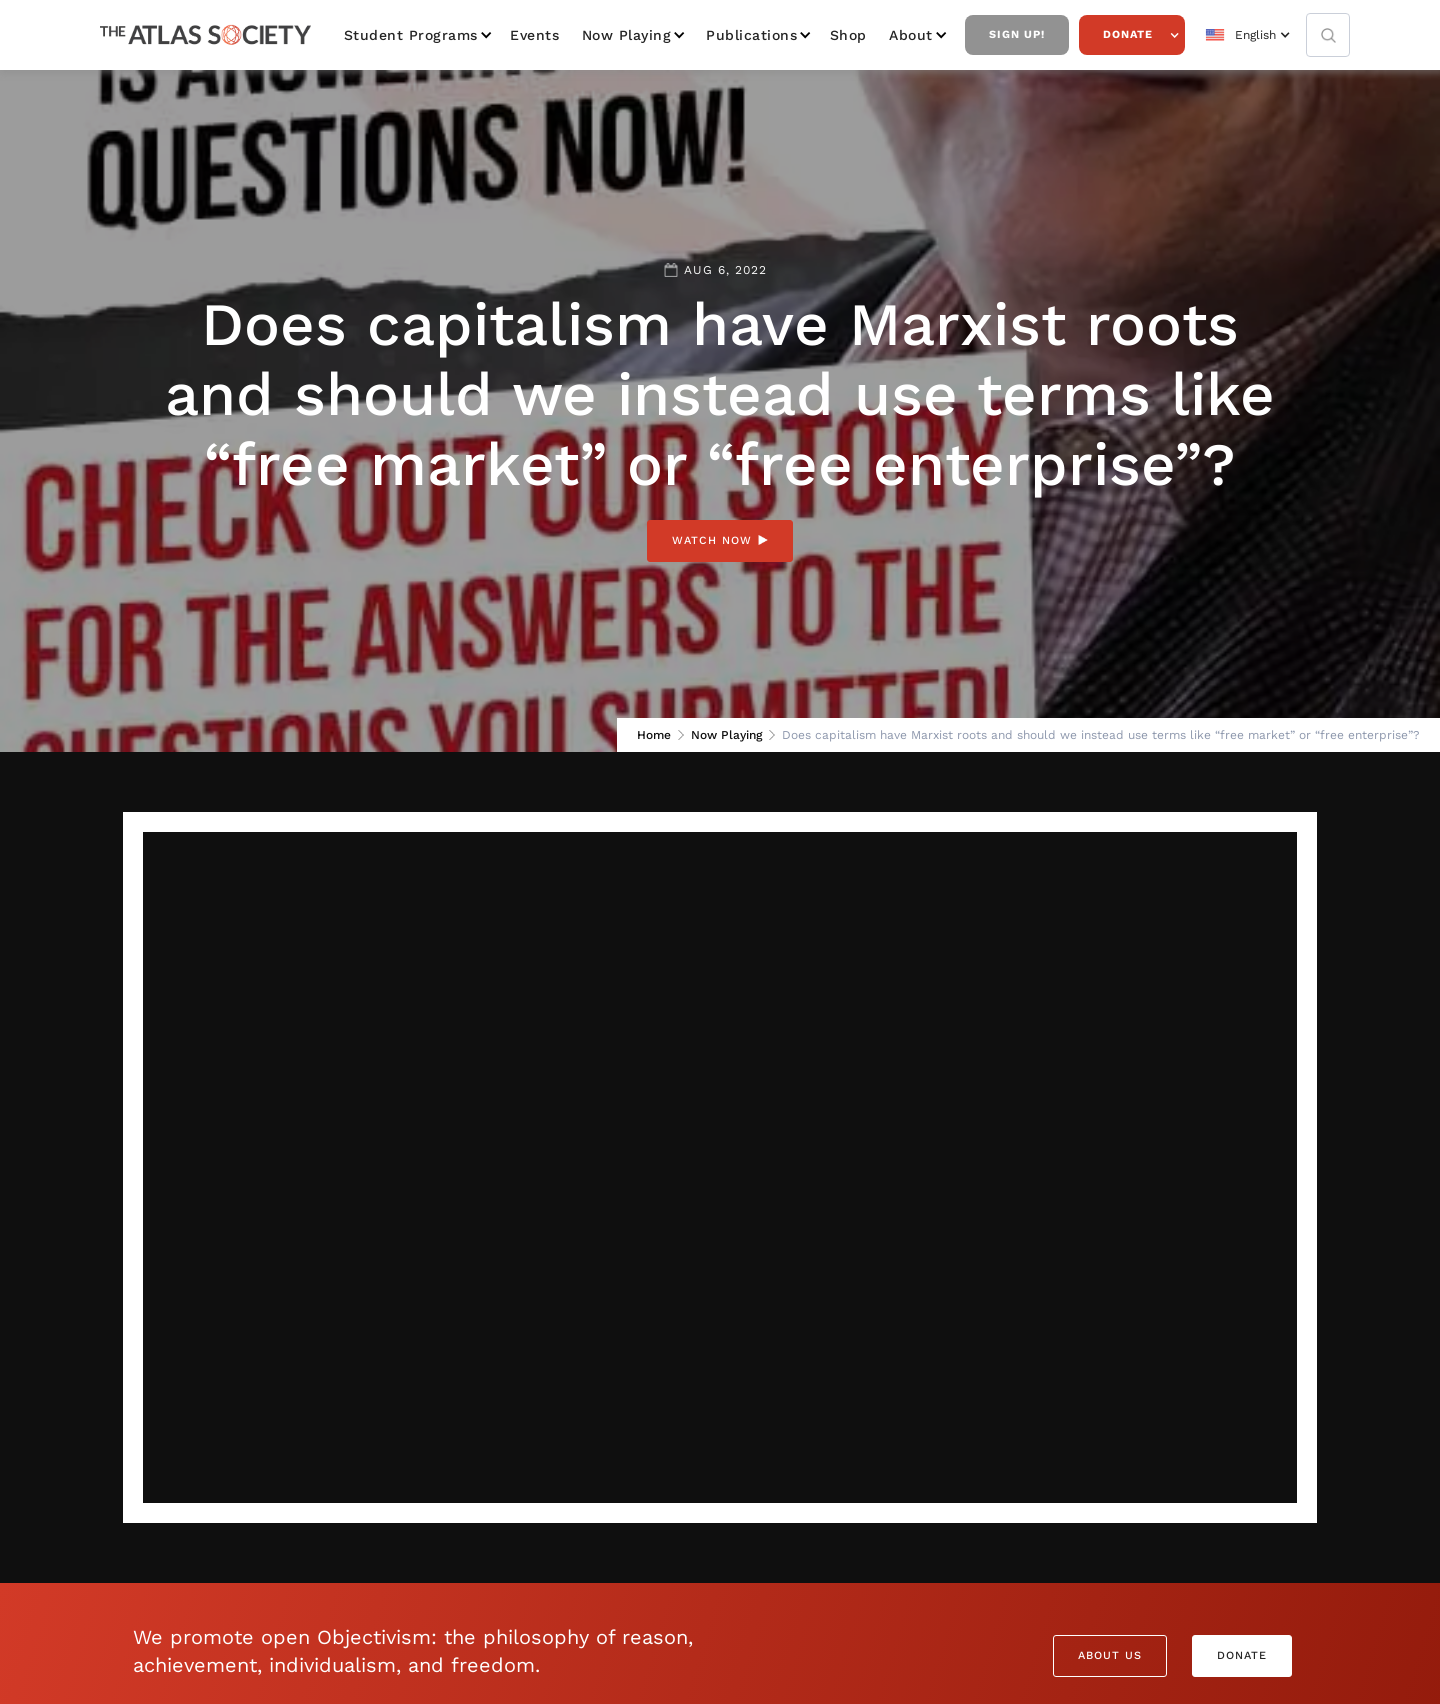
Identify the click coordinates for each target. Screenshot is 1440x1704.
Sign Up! (1017, 34)
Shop (848, 35)
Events (534, 35)
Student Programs (411, 35)
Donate (1128, 34)
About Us (1110, 1655)
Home (654, 735)
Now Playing (627, 35)
